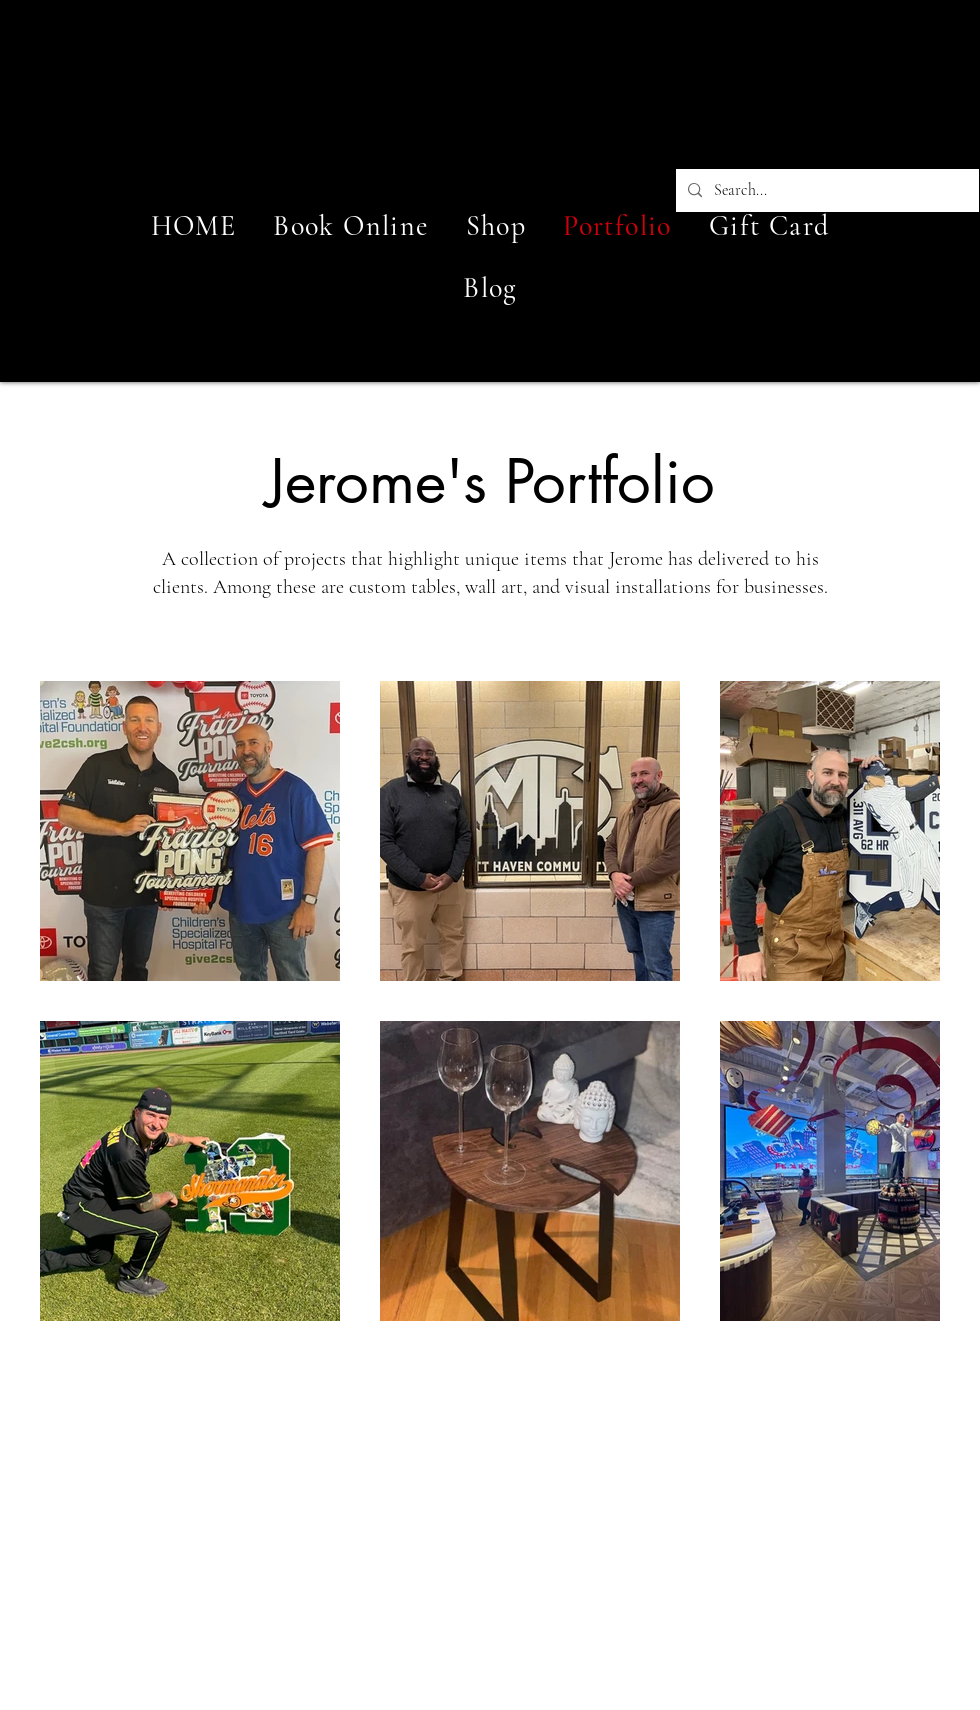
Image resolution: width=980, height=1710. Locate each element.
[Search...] (825, 190)
